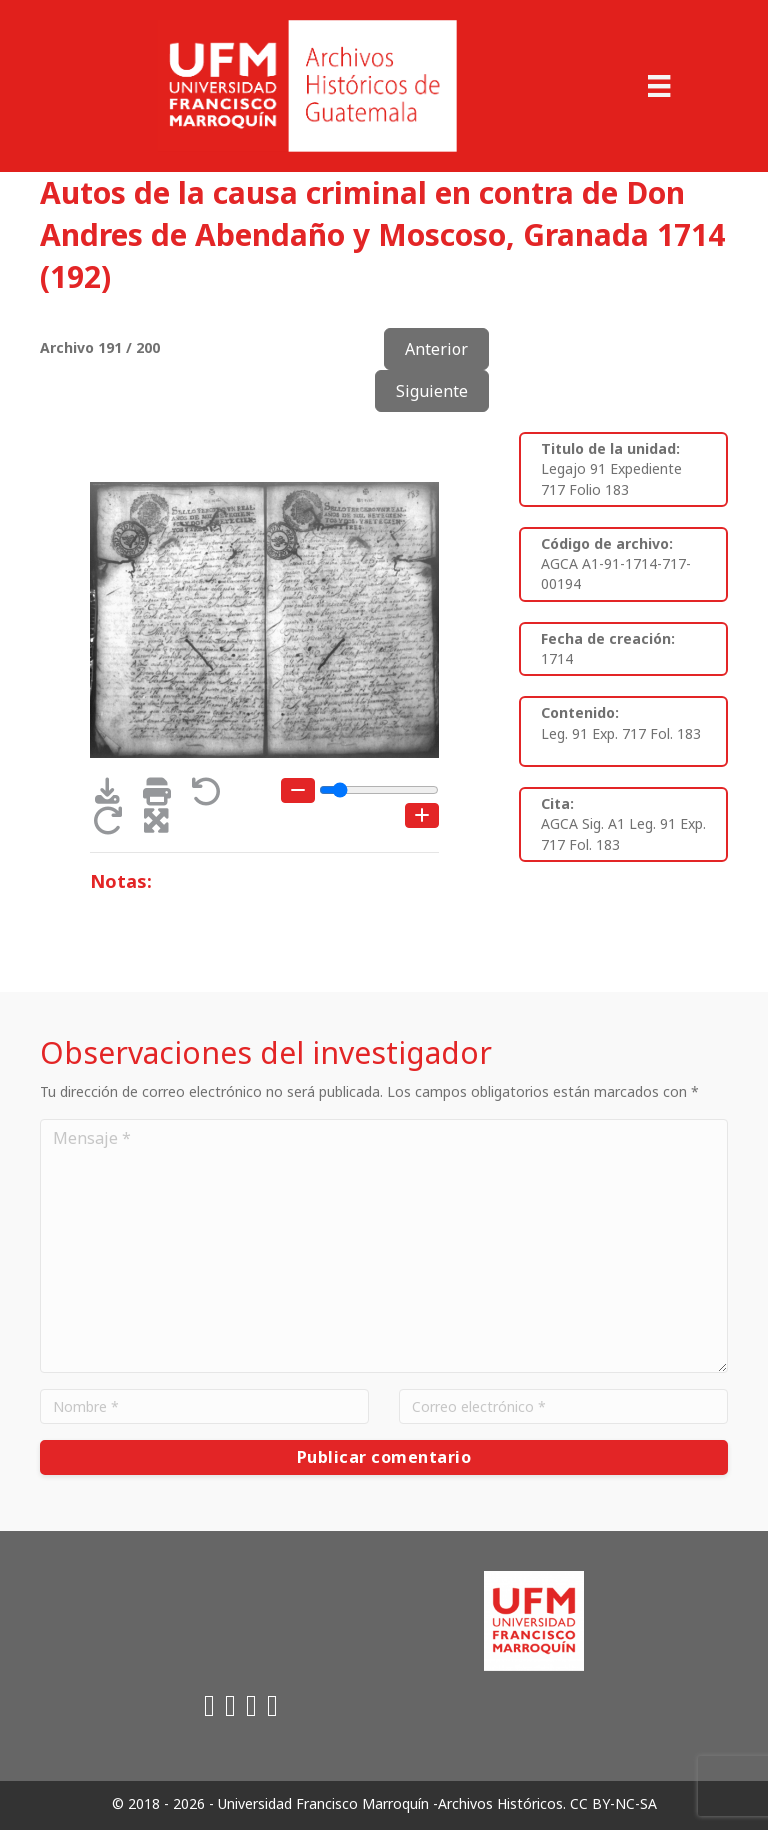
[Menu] (659, 86)
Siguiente (432, 391)
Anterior (436, 349)
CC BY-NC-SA (613, 1803)
